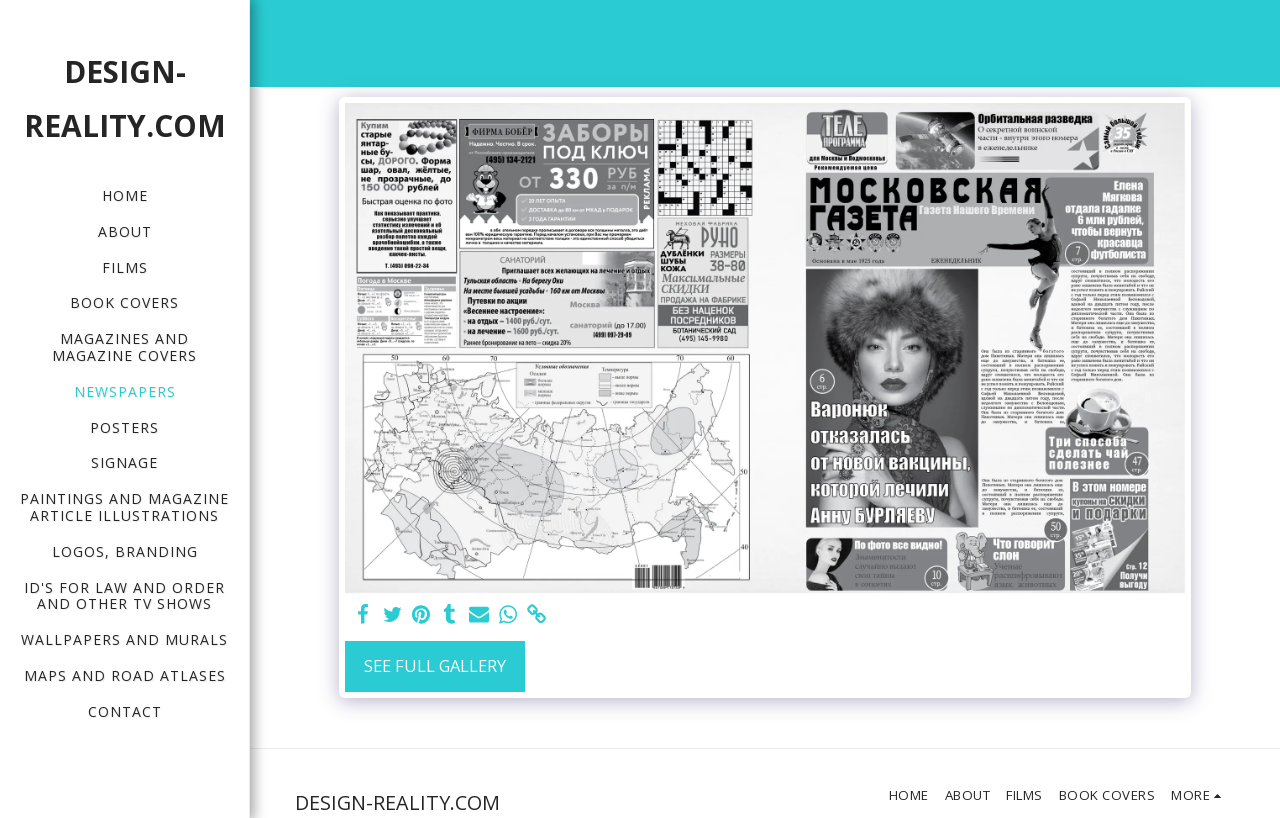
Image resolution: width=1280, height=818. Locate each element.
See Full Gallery (435, 665)
